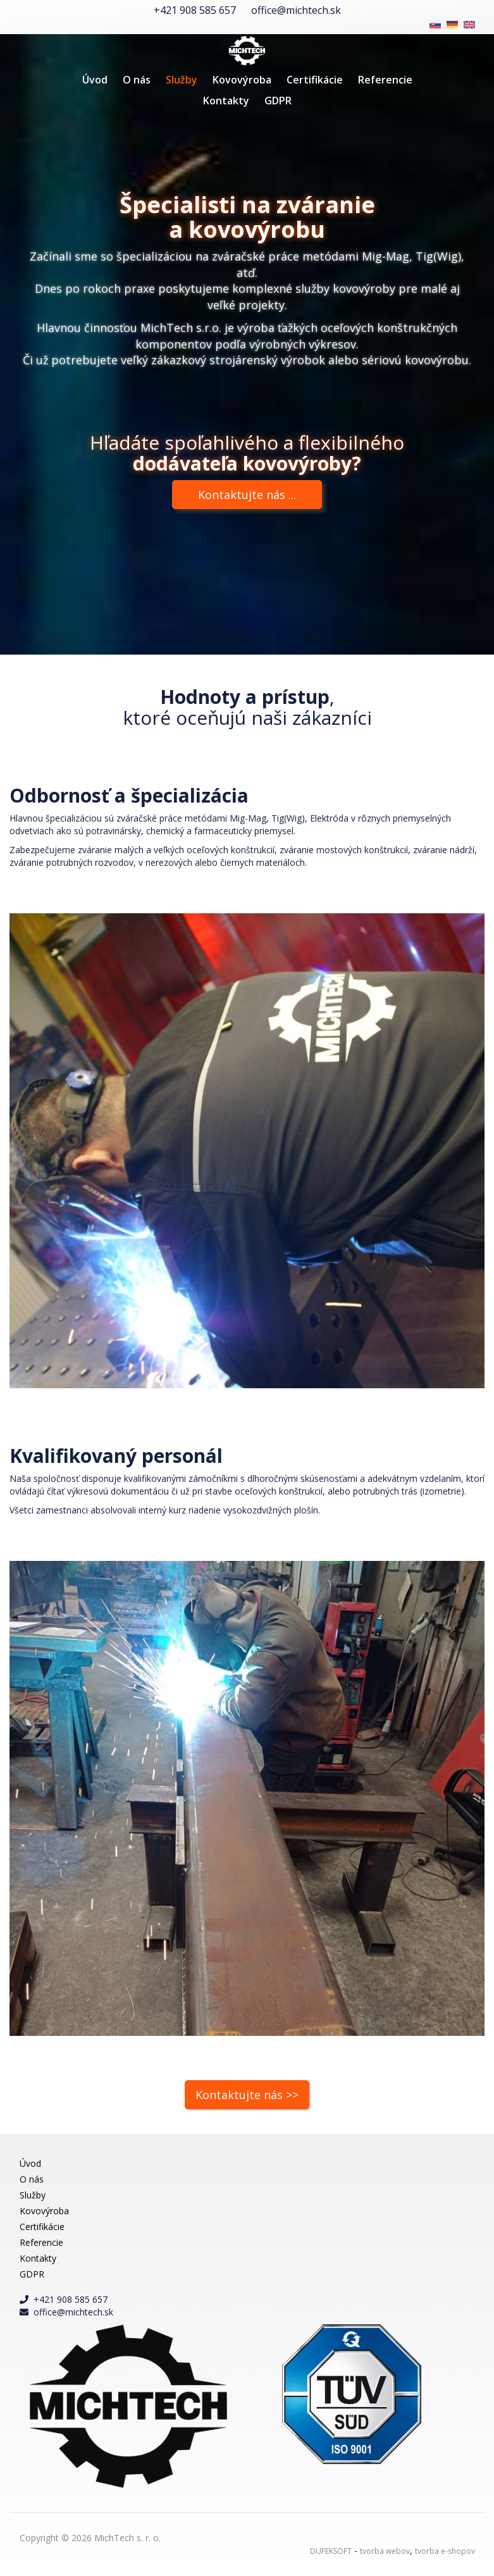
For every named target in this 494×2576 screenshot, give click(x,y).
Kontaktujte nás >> (247, 2094)
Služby (181, 80)
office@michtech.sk (296, 10)
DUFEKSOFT (331, 2551)
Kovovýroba (242, 80)
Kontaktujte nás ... (247, 494)
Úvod (95, 80)
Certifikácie (315, 80)
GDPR (278, 101)
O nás (137, 80)
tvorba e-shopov (445, 2551)
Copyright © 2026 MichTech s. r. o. (90, 2538)
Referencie (385, 80)
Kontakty (226, 101)
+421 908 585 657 (195, 10)
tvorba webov (385, 2551)
